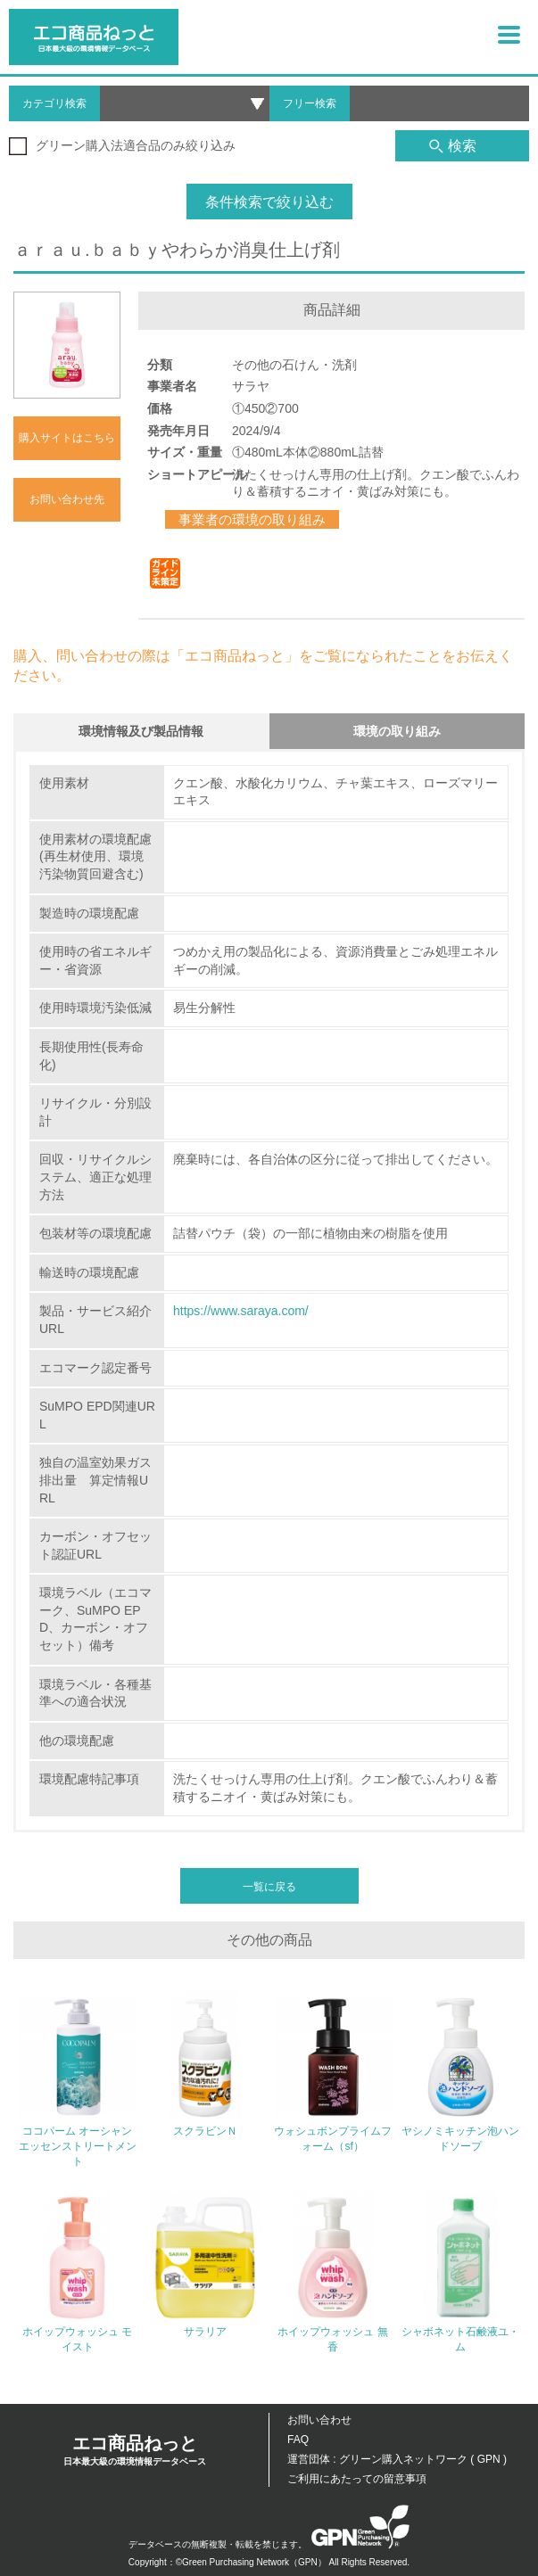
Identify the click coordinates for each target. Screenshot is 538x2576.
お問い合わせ (319, 2420)
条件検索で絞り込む (269, 202)
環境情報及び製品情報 (141, 731)
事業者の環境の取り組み (252, 519)
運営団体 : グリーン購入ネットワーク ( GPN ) (397, 2459)
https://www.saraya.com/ (241, 1311)
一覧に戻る (269, 1887)
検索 (452, 145)
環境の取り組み (397, 731)
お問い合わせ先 (66, 499)
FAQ (298, 2439)
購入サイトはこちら (67, 438)
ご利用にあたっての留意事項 (356, 2479)
